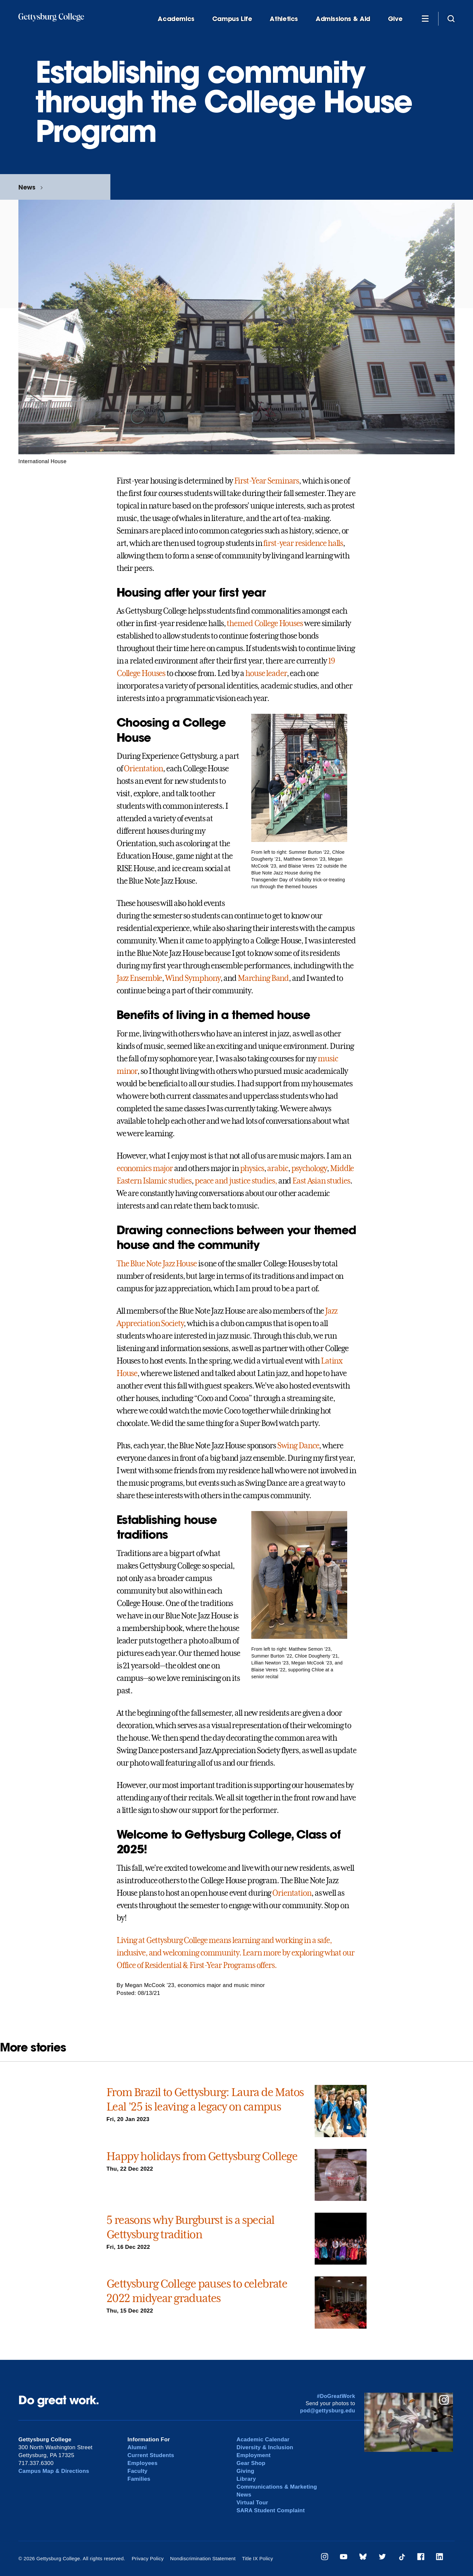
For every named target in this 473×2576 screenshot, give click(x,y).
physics (252, 1168)
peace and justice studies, (236, 1181)
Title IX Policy (256, 2558)
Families (138, 2479)
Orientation (143, 768)
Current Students (150, 2455)
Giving (245, 2471)
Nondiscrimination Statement (202, 2558)
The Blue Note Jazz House (157, 1263)
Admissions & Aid (343, 19)
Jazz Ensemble (139, 978)
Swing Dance (298, 1445)
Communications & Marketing (277, 2487)
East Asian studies (321, 1181)
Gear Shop (250, 2463)
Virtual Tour (252, 2502)
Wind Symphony (192, 978)
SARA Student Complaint (270, 2510)
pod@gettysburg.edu (327, 2410)
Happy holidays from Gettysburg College (201, 2156)
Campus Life (232, 19)
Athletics (284, 19)
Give (395, 19)
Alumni (137, 2447)
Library (246, 2479)
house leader (266, 673)
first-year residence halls (303, 543)
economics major (145, 1168)
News (26, 187)
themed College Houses (265, 623)
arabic (277, 1168)
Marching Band (263, 978)
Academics (176, 19)
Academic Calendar (263, 2439)
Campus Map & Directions (54, 2471)
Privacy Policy (148, 2558)
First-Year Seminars (266, 481)
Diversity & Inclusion (265, 2447)
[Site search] (451, 18)
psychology (309, 1168)
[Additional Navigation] (425, 18)
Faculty (137, 2471)
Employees (142, 2463)
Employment (253, 2455)
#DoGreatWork (336, 2396)
